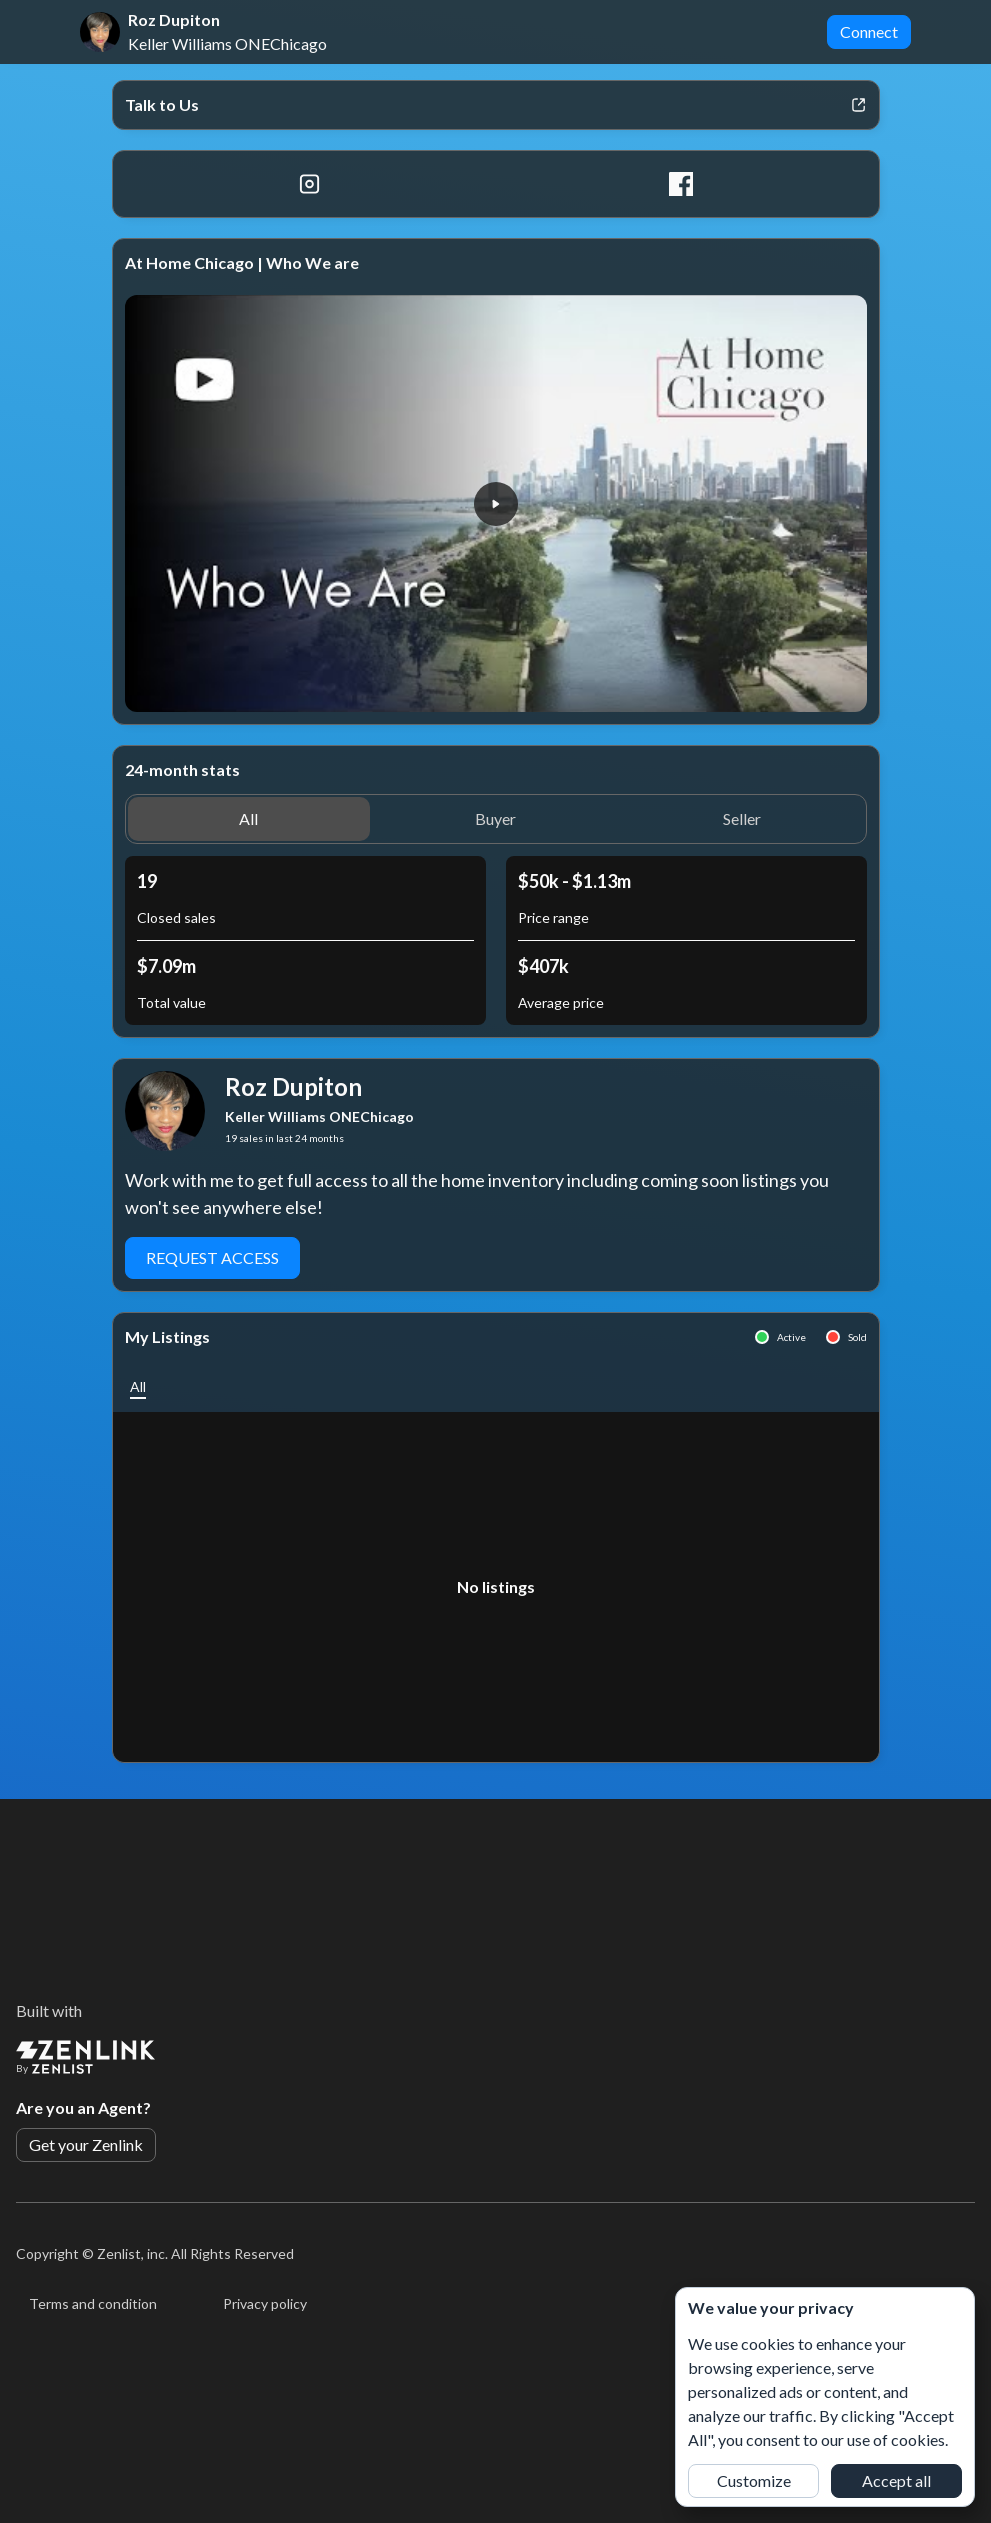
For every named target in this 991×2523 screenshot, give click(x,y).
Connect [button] (869, 31)
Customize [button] (754, 2480)
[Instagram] (310, 184)
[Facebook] (681, 184)
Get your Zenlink (86, 2144)
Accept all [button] (896, 2480)
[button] (496, 504)
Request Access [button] (212, 1257)
